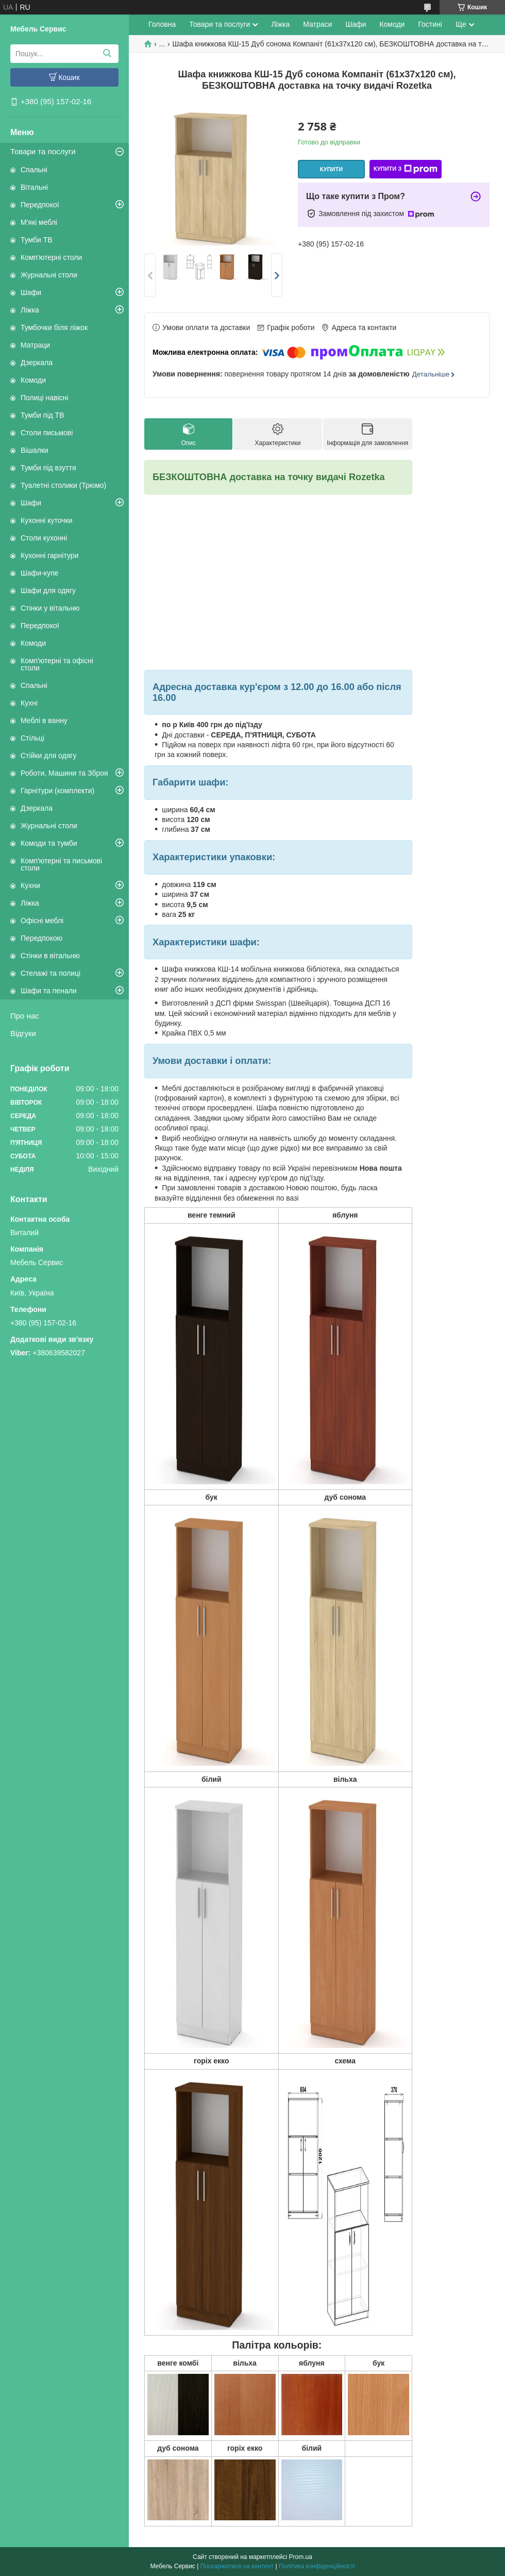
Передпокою (41, 938)
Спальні (34, 170)
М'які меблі (39, 222)
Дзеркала (37, 362)
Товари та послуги (43, 151)
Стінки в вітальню (50, 955)
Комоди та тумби (49, 843)
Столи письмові (47, 433)
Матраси (317, 24)
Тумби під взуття (48, 468)
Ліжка (30, 310)
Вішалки (34, 450)
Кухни (30, 885)
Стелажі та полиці (50, 973)
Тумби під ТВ (42, 415)
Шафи (31, 292)
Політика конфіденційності (317, 2566)
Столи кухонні (44, 538)
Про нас (24, 1015)
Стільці (32, 738)
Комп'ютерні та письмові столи (61, 864)
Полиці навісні (44, 397)
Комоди (33, 380)
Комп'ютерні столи (51, 257)
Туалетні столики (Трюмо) (63, 485)
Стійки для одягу (48, 755)
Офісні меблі (42, 920)
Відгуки (23, 1033)
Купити (331, 169)
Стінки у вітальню (50, 608)
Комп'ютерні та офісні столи (57, 664)
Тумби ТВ (37, 240)
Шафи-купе (39, 573)
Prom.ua (300, 2557)
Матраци (35, 345)
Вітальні (34, 187)
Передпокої (40, 205)
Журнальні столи (49, 275)
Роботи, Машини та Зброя (64, 773)
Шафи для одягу (48, 590)
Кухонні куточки (47, 520)
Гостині (430, 24)
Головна (162, 24)
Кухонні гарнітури (49, 555)
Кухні (29, 703)
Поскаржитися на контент (237, 2566)
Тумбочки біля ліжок (54, 327)
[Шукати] (107, 53)
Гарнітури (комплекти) (57, 790)
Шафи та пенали (49, 991)
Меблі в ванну (44, 720)
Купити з (405, 169)
